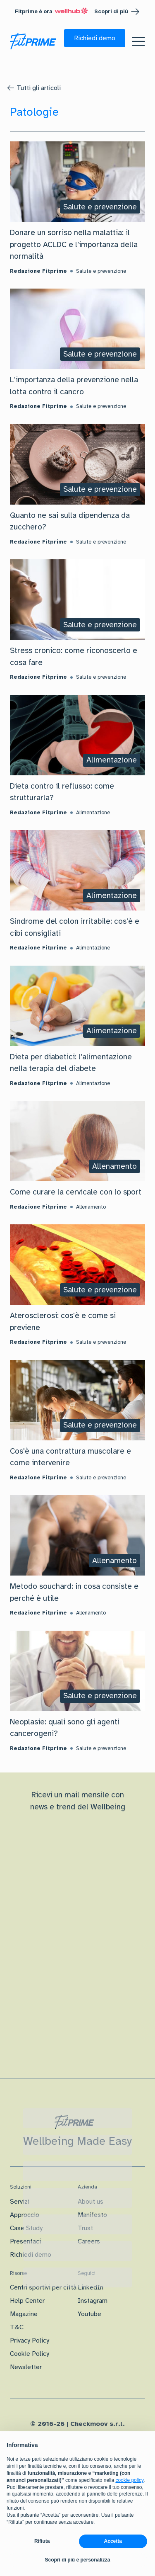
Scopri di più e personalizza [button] (77, 2560)
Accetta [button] (113, 2541)
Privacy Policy (29, 2340)
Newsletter (26, 2367)
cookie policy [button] (129, 2480)
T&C (17, 2327)
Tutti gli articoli (39, 88)
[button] (94, 38)
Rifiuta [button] (42, 2541)
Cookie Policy (29, 2354)
